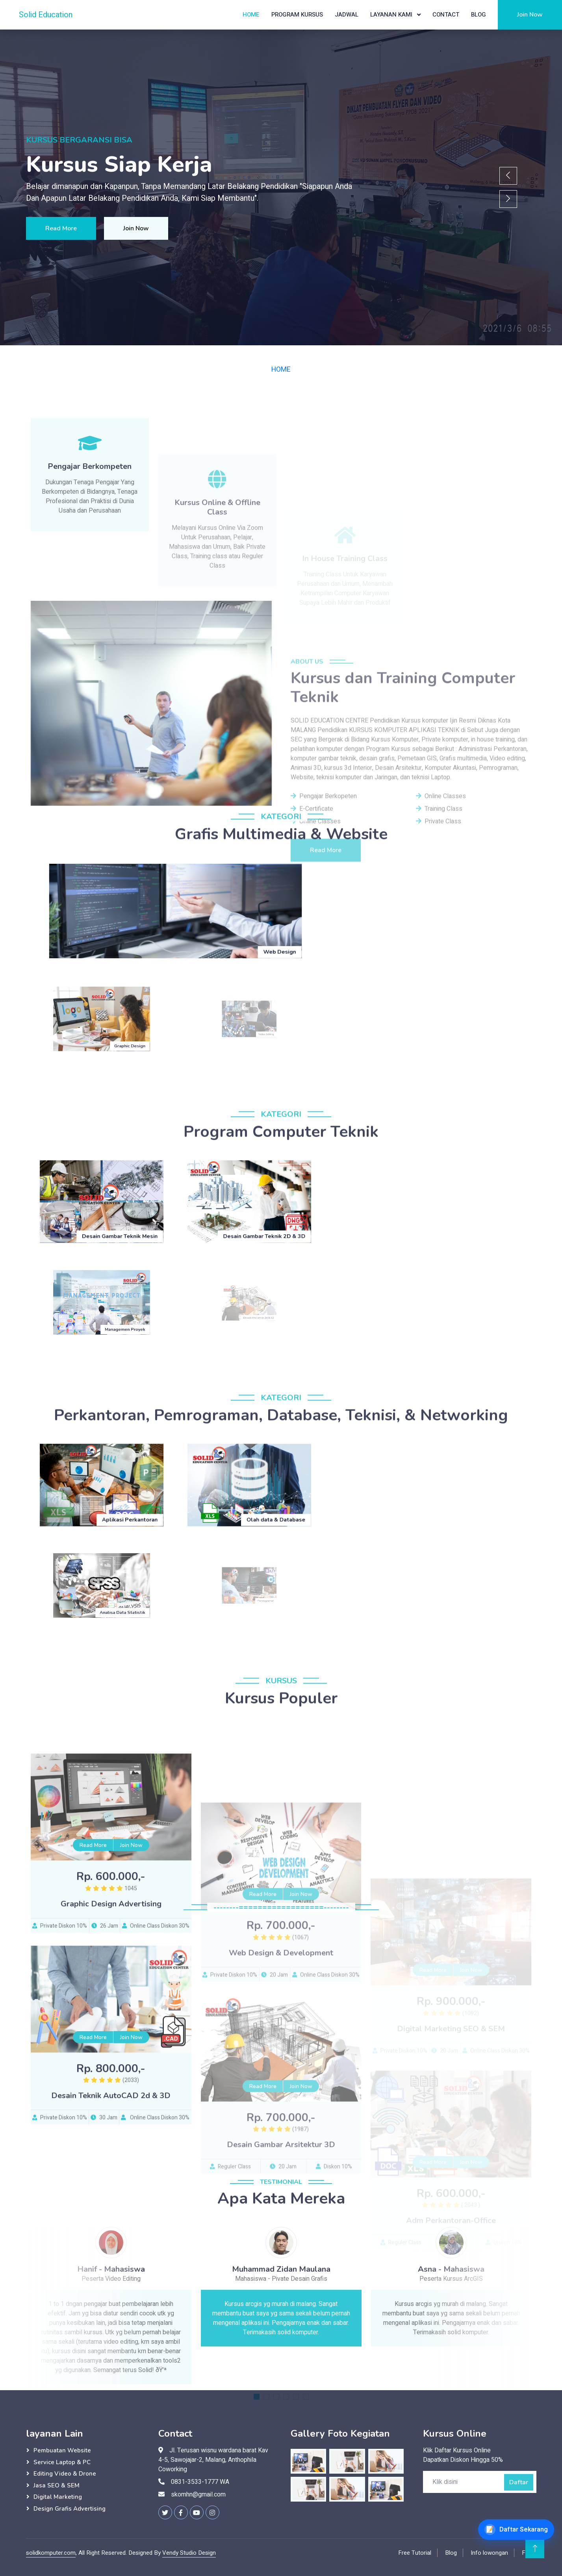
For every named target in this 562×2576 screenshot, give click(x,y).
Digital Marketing (57, 2497)
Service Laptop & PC (62, 2462)
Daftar (518, 2482)
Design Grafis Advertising (69, 2509)
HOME (281, 369)
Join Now (530, 14)
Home (251, 14)
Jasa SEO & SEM (56, 2485)
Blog (478, 14)
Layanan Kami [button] (392, 14)
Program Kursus (297, 14)
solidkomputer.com (51, 2552)
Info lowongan (489, 2552)
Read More (61, 228)
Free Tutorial (414, 2552)
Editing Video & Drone (64, 2474)
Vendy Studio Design (189, 2552)
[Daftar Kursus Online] (516, 2529)
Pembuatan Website (62, 2450)
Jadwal (346, 14)
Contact (445, 14)
